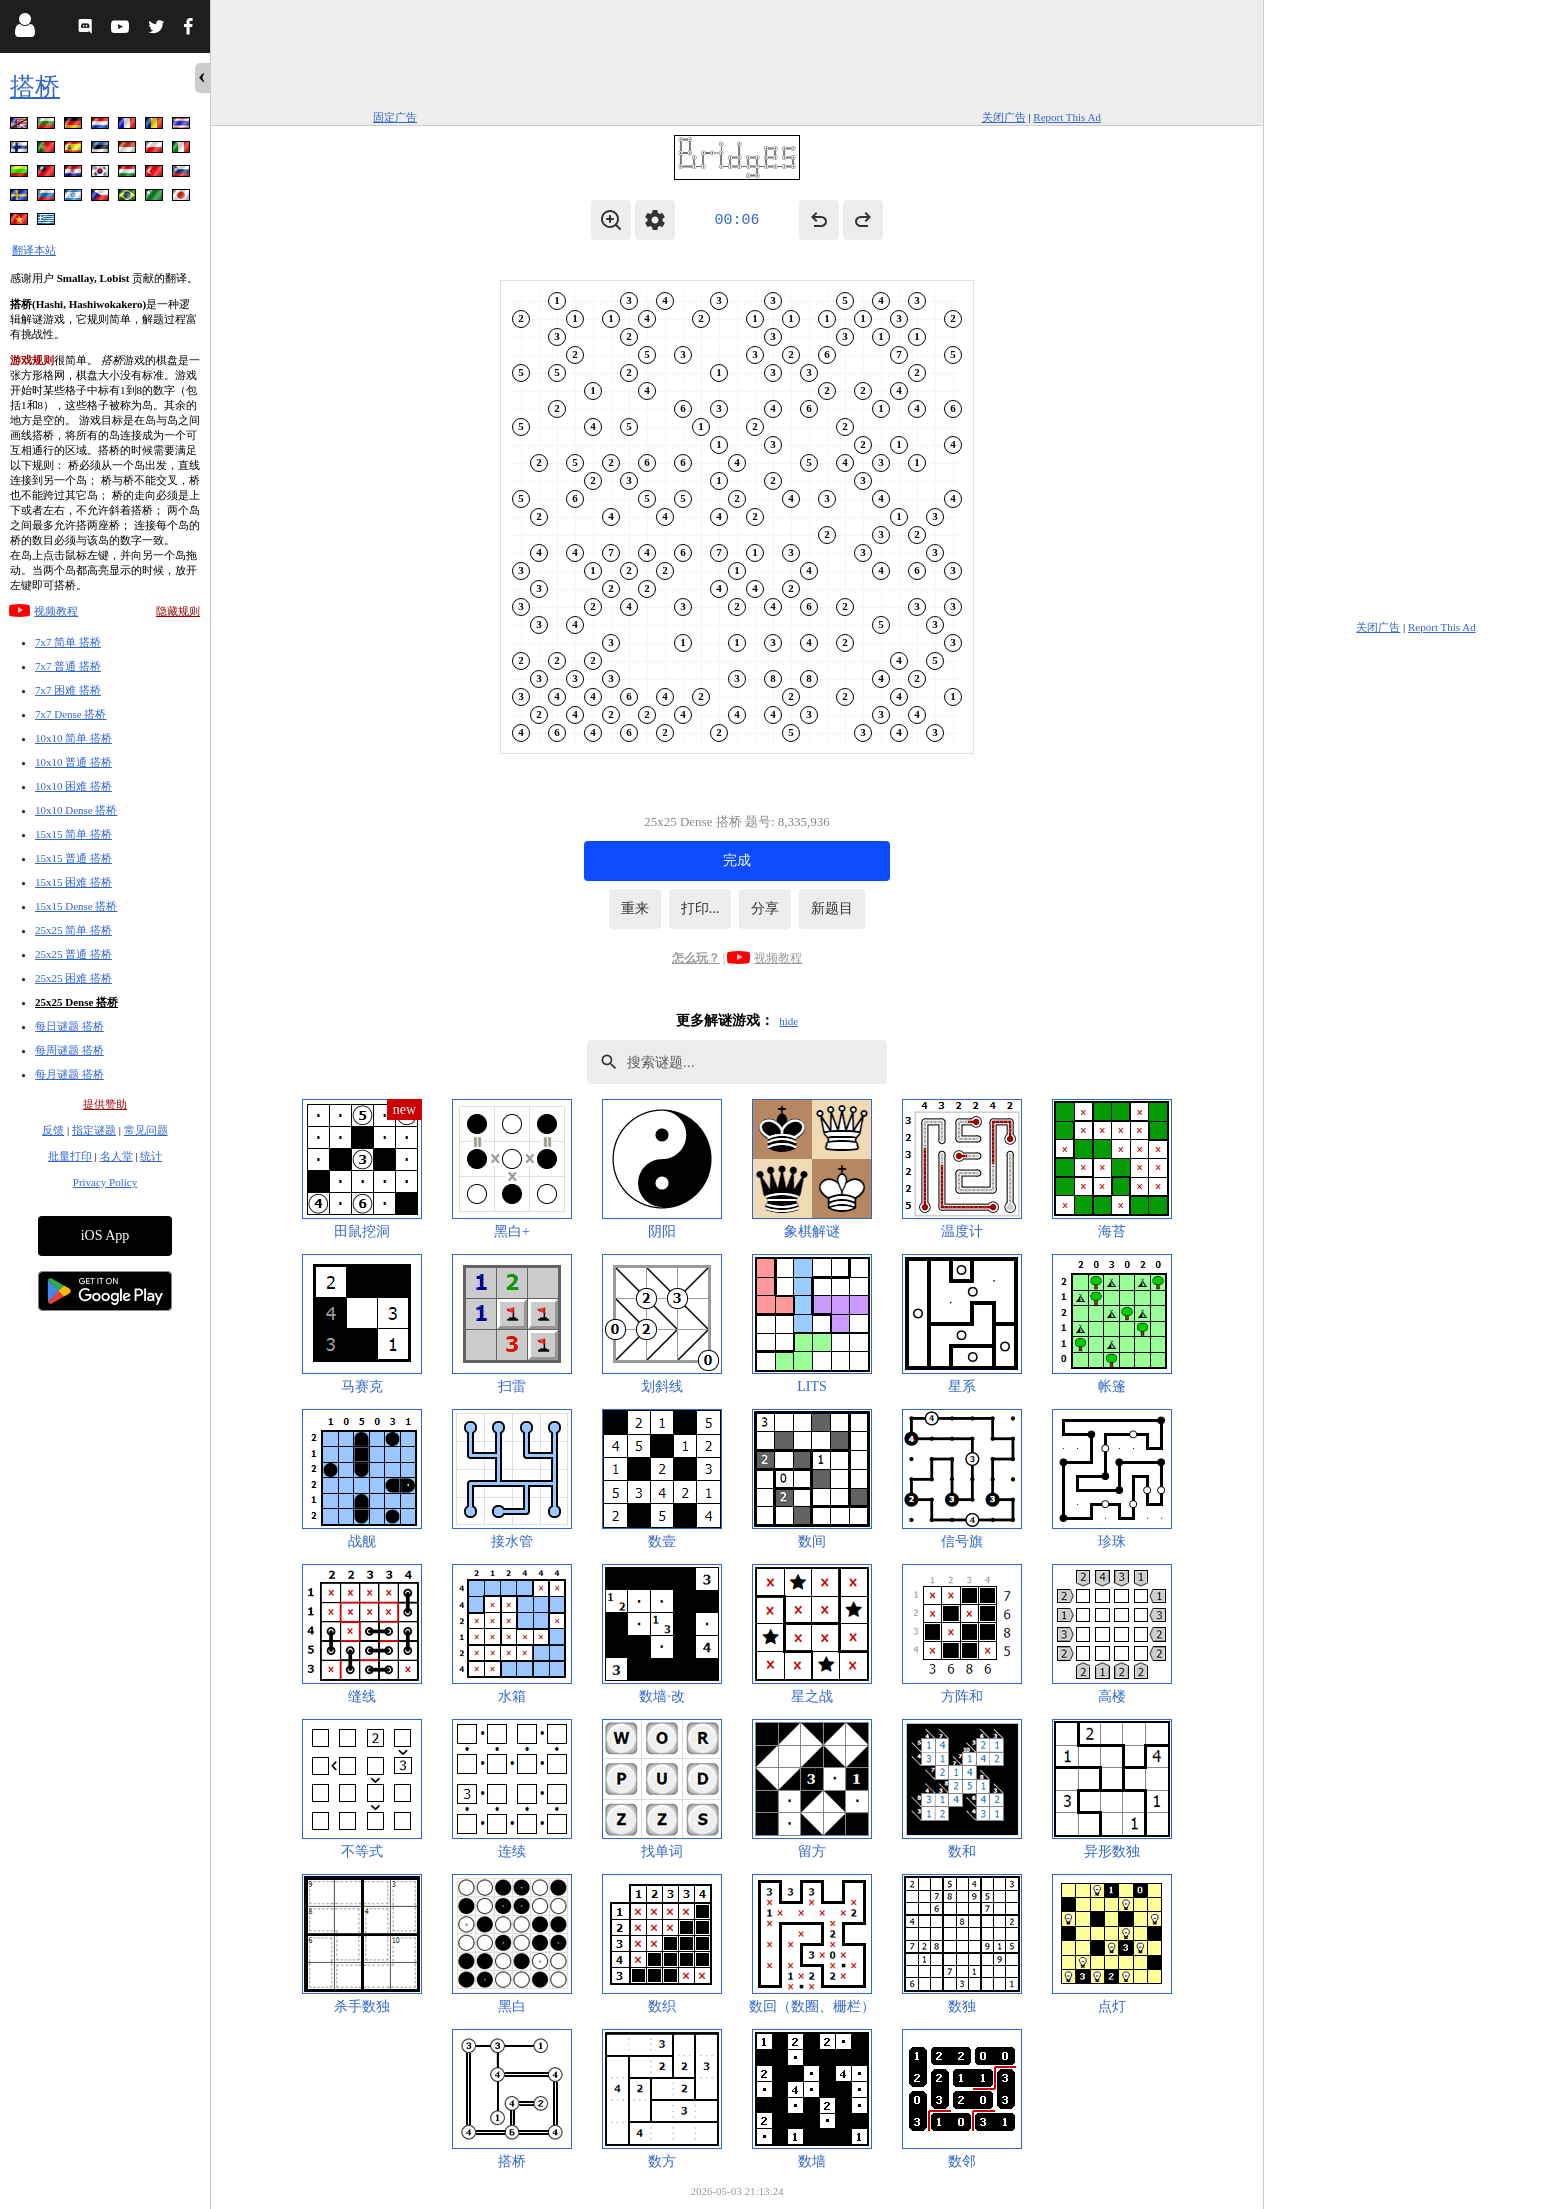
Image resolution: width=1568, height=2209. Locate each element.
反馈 (53, 1130)
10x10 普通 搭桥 (73, 762)
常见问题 (146, 1130)
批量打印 (70, 1156)
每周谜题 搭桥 (69, 1050)
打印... (700, 908)
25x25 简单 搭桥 (73, 930)
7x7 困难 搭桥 (68, 690)
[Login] (24, 29)
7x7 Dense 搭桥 (71, 714)
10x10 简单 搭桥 (73, 738)
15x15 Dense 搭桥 (76, 906)
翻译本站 (34, 250)
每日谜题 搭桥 (69, 1026)
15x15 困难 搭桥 (73, 882)
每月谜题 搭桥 (69, 1074)
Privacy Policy (105, 1182)
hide (788, 1021)
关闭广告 (1004, 117)
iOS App (105, 1235)
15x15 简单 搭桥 (73, 834)
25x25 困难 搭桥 (73, 978)
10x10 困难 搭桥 (73, 786)
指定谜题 (94, 1130)
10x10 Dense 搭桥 (76, 810)
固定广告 (395, 117)
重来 (635, 908)
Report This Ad (1067, 117)
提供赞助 (105, 1104)
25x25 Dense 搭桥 (76, 1002)
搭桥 (35, 86)
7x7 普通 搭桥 (68, 666)
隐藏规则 (178, 611)
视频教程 (56, 611)
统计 (151, 1156)
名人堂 (116, 1156)
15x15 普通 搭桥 (73, 858)
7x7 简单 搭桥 (68, 642)
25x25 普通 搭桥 (73, 954)
